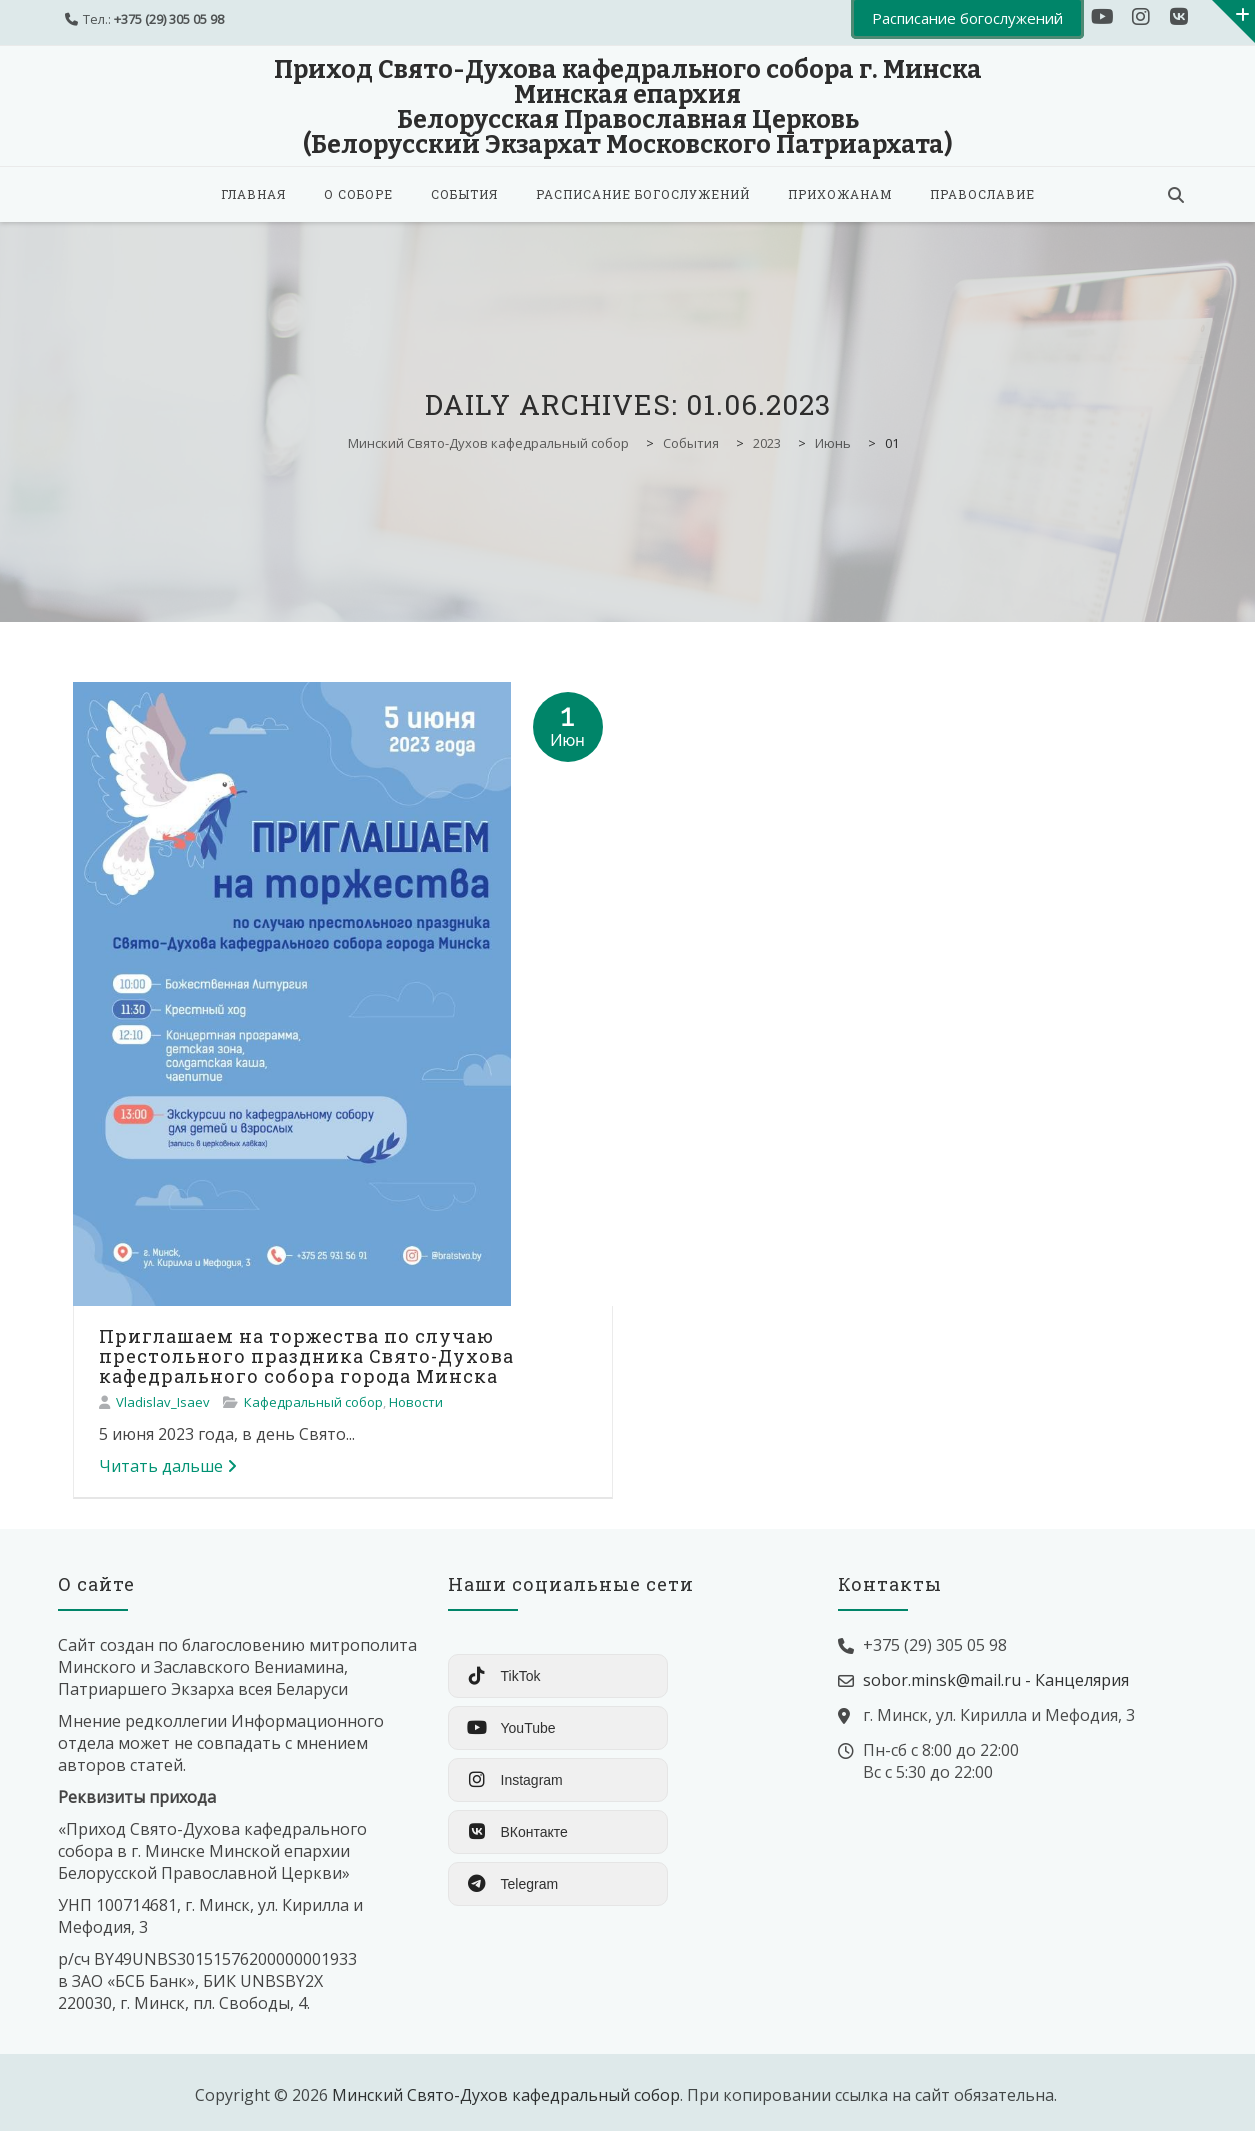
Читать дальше (168, 1466)
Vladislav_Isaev (163, 1402)
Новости (416, 1402)
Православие (982, 194)
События (464, 194)
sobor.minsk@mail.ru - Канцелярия (996, 1680)
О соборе (358, 194)
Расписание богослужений (643, 194)
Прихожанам (840, 194)
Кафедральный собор (313, 1402)
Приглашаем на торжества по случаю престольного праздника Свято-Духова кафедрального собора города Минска (306, 1356)
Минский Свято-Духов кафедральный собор (506, 2095)
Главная (253, 194)
